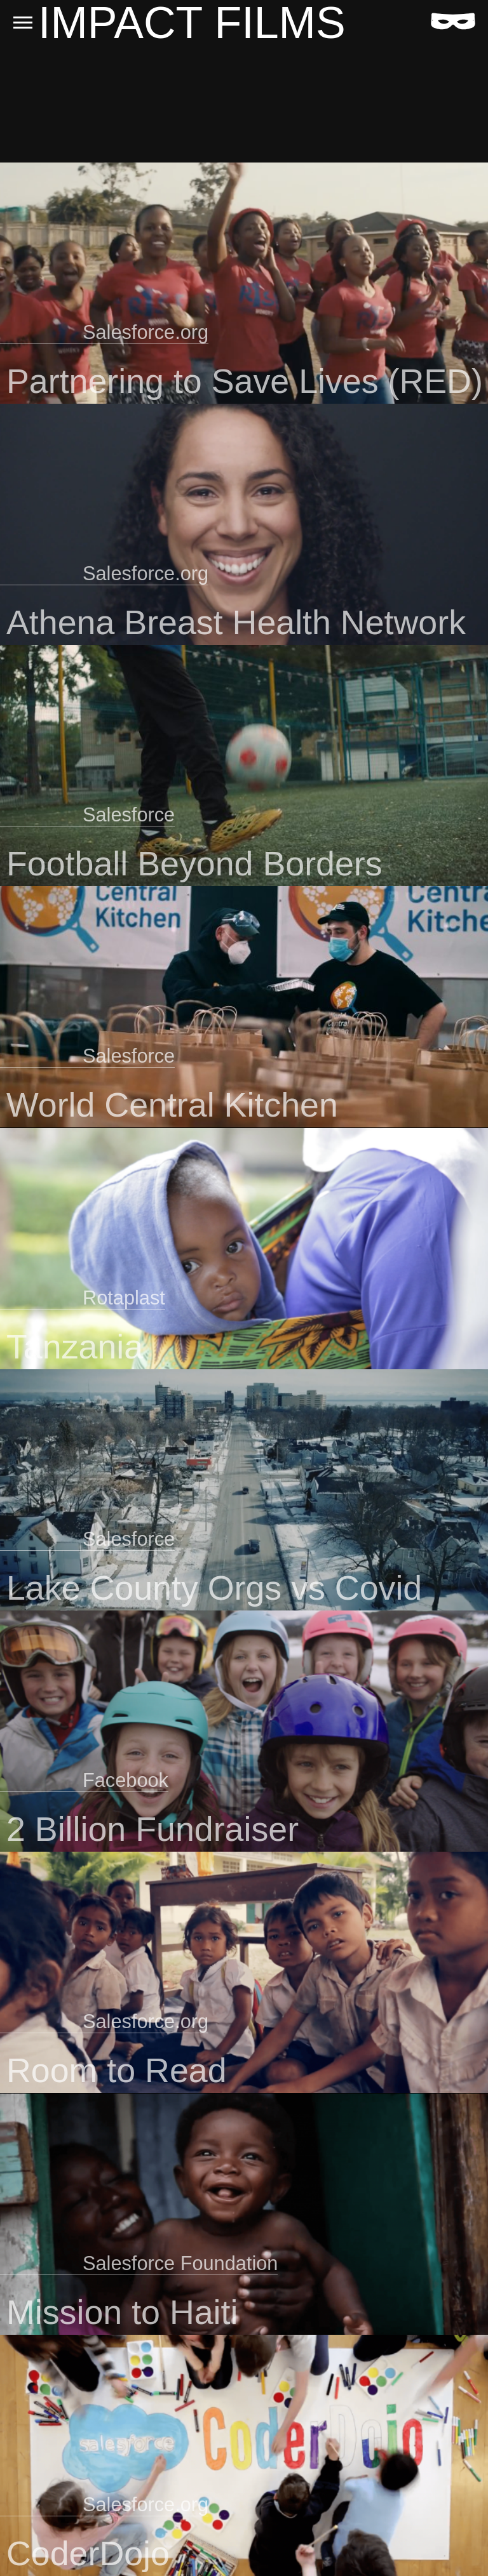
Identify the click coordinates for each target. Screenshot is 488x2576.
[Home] (453, 21)
